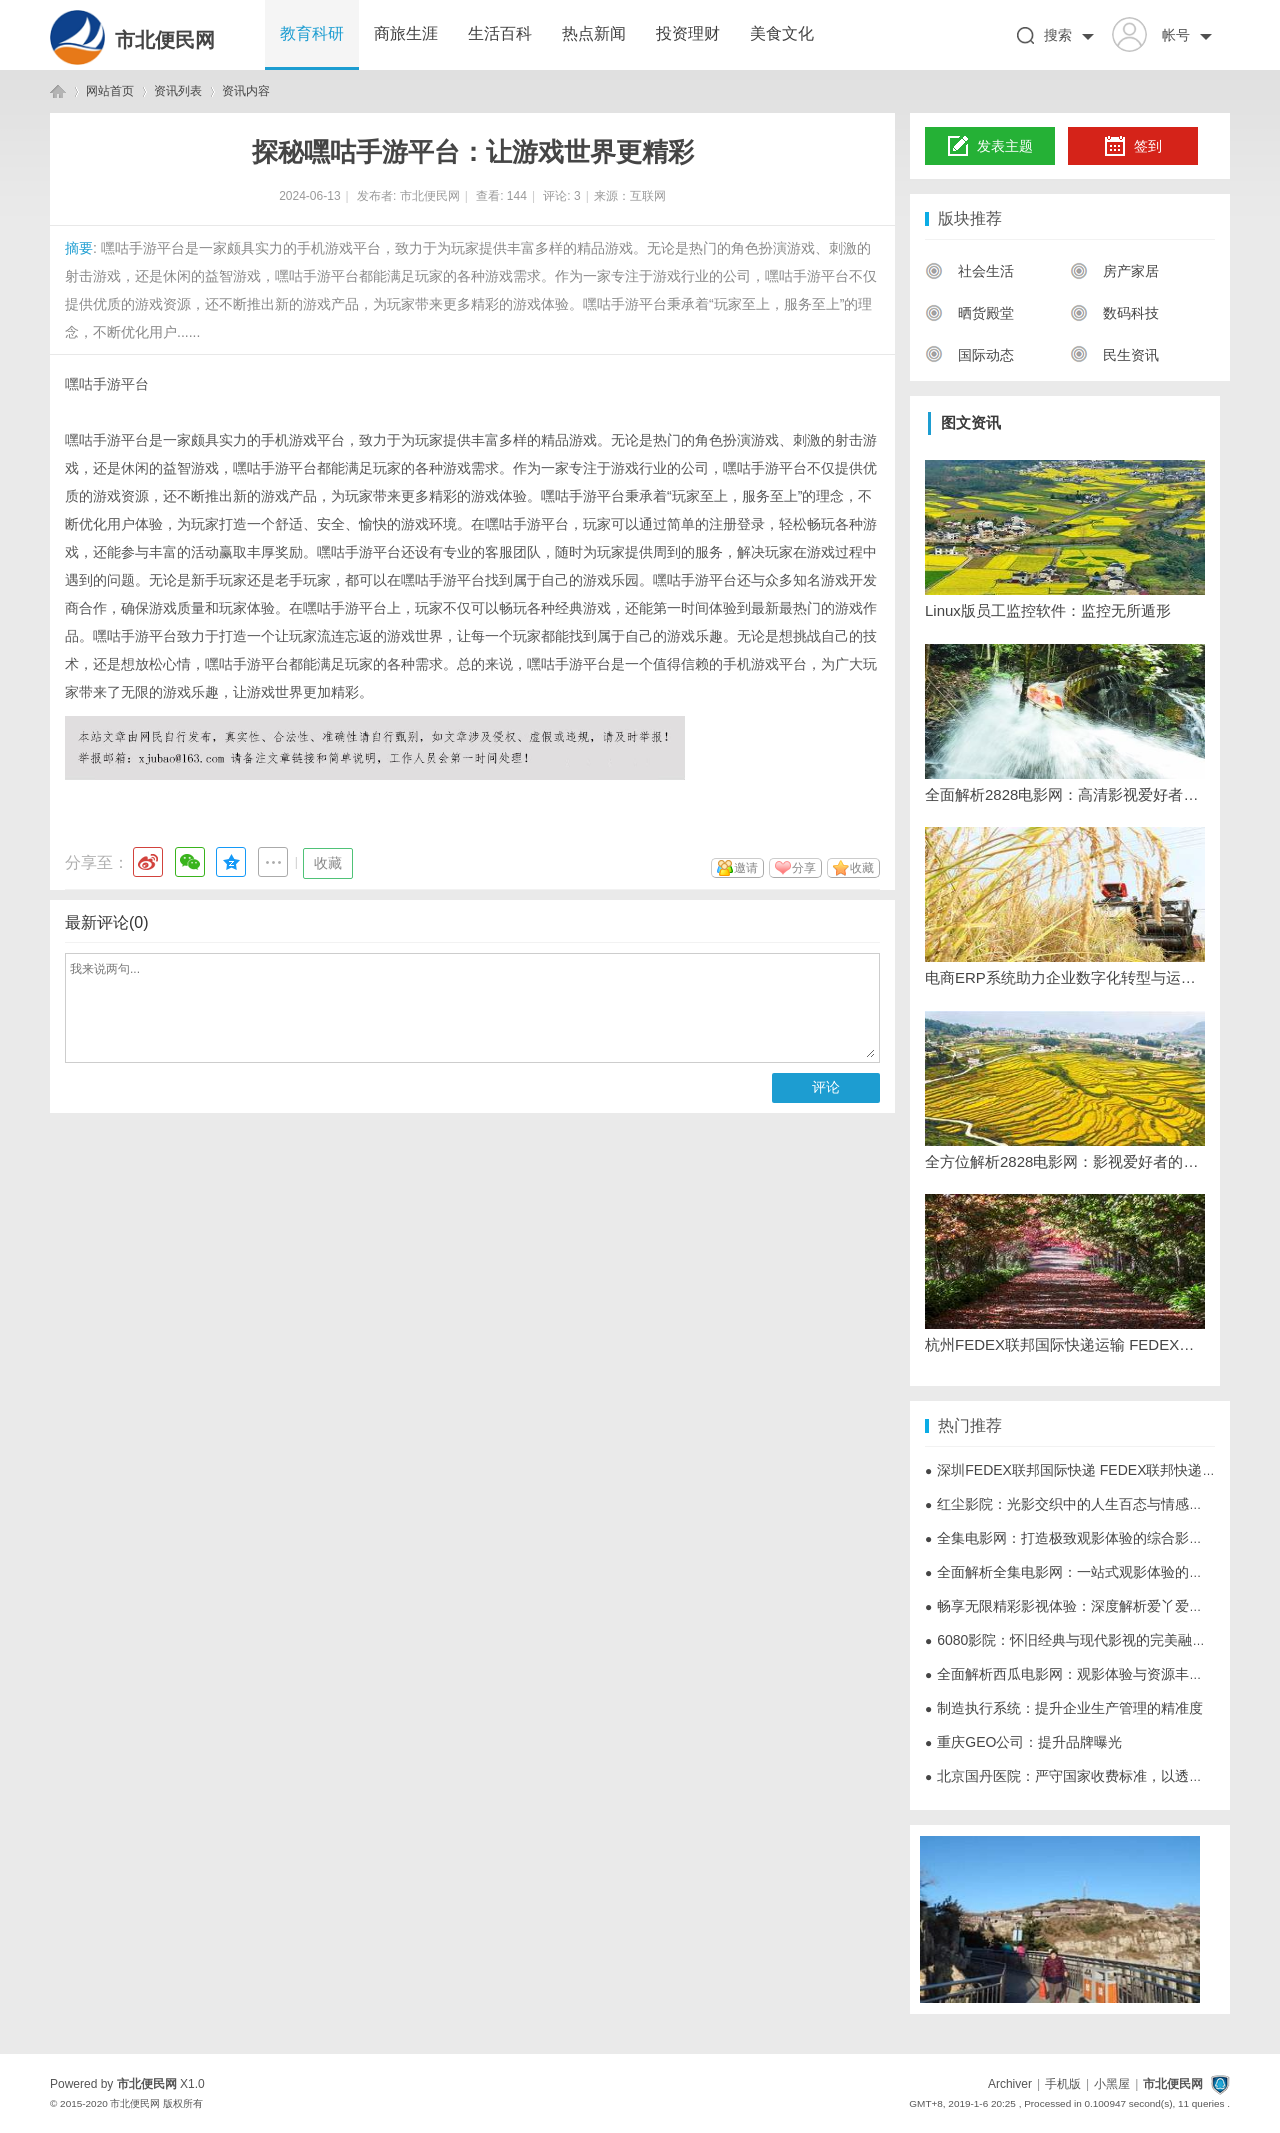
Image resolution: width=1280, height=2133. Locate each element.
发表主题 (990, 147)
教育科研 (312, 33)
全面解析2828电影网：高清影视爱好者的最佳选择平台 (1065, 794)
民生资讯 (1114, 355)
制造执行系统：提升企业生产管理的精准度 (1064, 1708)
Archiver (1010, 2084)
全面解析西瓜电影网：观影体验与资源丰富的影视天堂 (1099, 1674)
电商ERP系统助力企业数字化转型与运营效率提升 (1065, 977)
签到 (1133, 147)
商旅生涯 (406, 33)
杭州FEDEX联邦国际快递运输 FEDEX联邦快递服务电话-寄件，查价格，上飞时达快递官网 (1065, 1344)
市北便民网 (165, 40)
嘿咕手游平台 (107, 384)
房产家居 (1114, 271)
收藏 (328, 863)
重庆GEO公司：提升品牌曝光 (1023, 1742)
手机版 (1063, 2084)
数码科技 (1114, 313)
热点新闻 (594, 33)
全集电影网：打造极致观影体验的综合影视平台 (1078, 1538)
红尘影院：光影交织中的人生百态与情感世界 (1071, 1504)
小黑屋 (1112, 2084)
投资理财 (688, 33)
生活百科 (500, 33)
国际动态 (969, 355)
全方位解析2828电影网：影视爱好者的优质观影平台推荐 (1065, 1161)
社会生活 (969, 271)
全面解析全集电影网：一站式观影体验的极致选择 (1085, 1572)
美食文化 (782, 33)
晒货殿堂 (969, 313)
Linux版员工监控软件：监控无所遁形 (1048, 610)
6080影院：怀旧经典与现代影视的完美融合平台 (1079, 1640)
